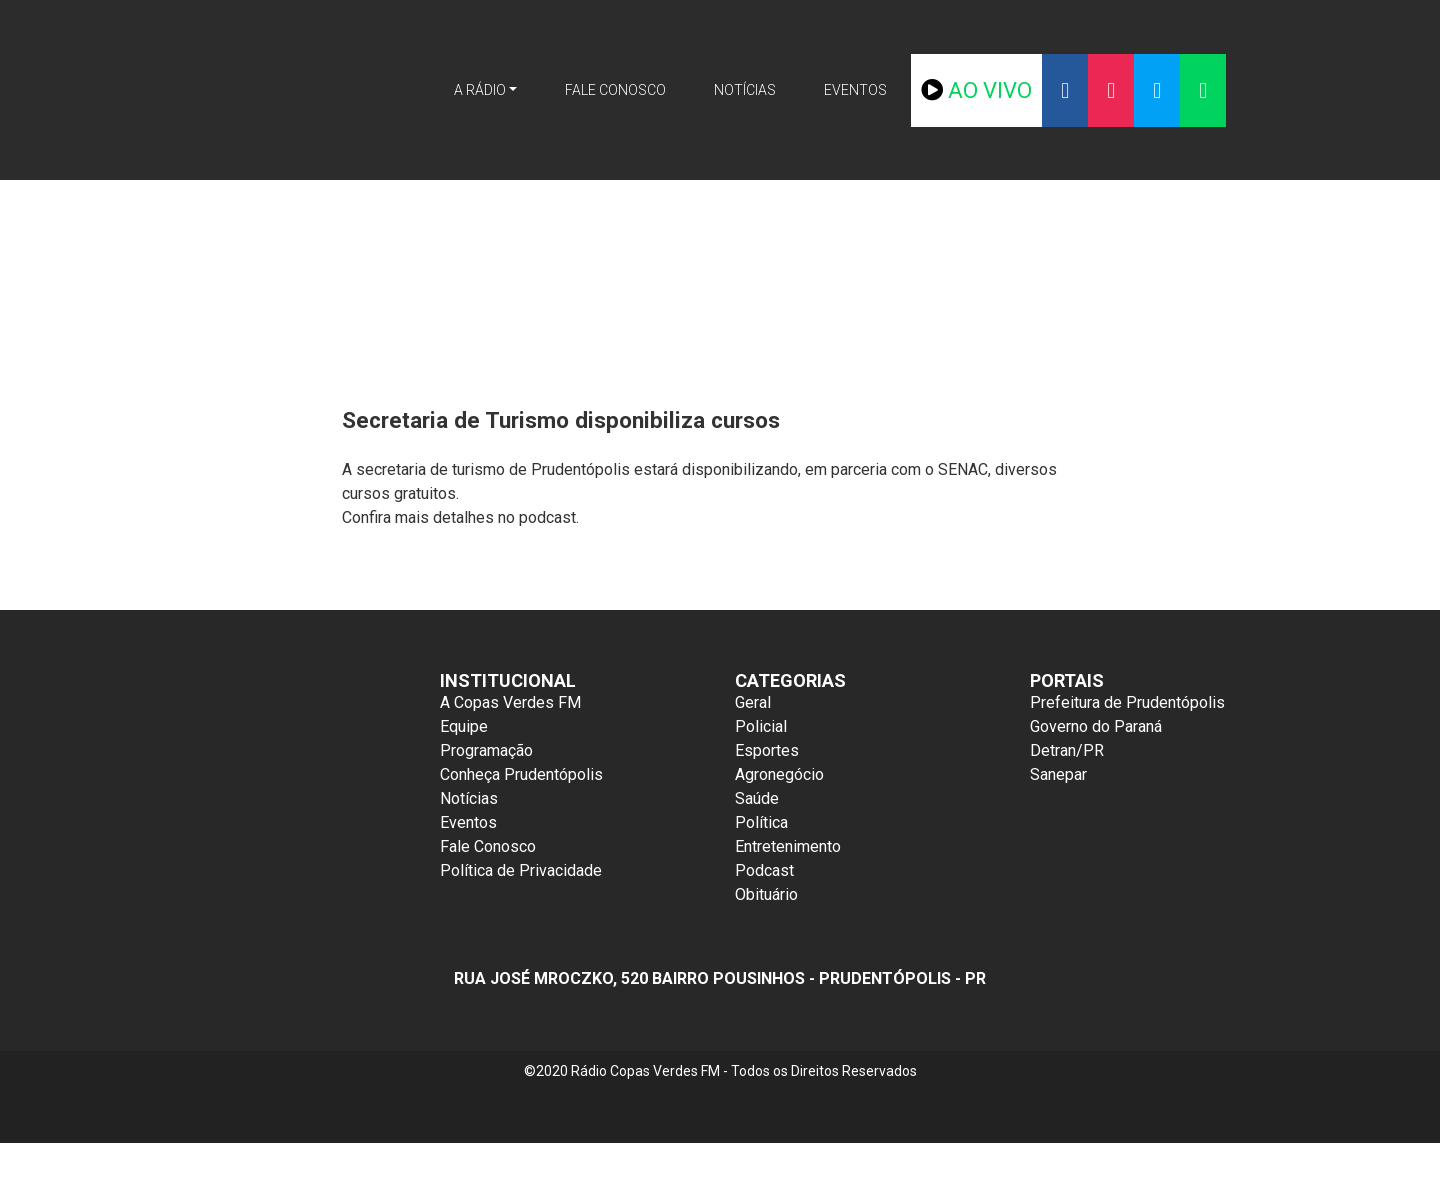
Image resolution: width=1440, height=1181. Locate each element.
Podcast (764, 870)
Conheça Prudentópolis (521, 774)
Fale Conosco (608, 90)
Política (761, 822)
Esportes (767, 750)
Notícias (758, 90)
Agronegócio (779, 774)
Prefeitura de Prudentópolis (1127, 702)
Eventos (885, 90)
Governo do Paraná (1096, 726)
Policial (761, 726)
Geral (753, 702)
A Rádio (450, 90)
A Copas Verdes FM (510, 702)
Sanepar (1058, 774)
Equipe (464, 726)
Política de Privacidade (521, 870)
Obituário (766, 894)
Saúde (757, 798)
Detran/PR (1067, 750)
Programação (486, 750)
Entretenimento (788, 846)
